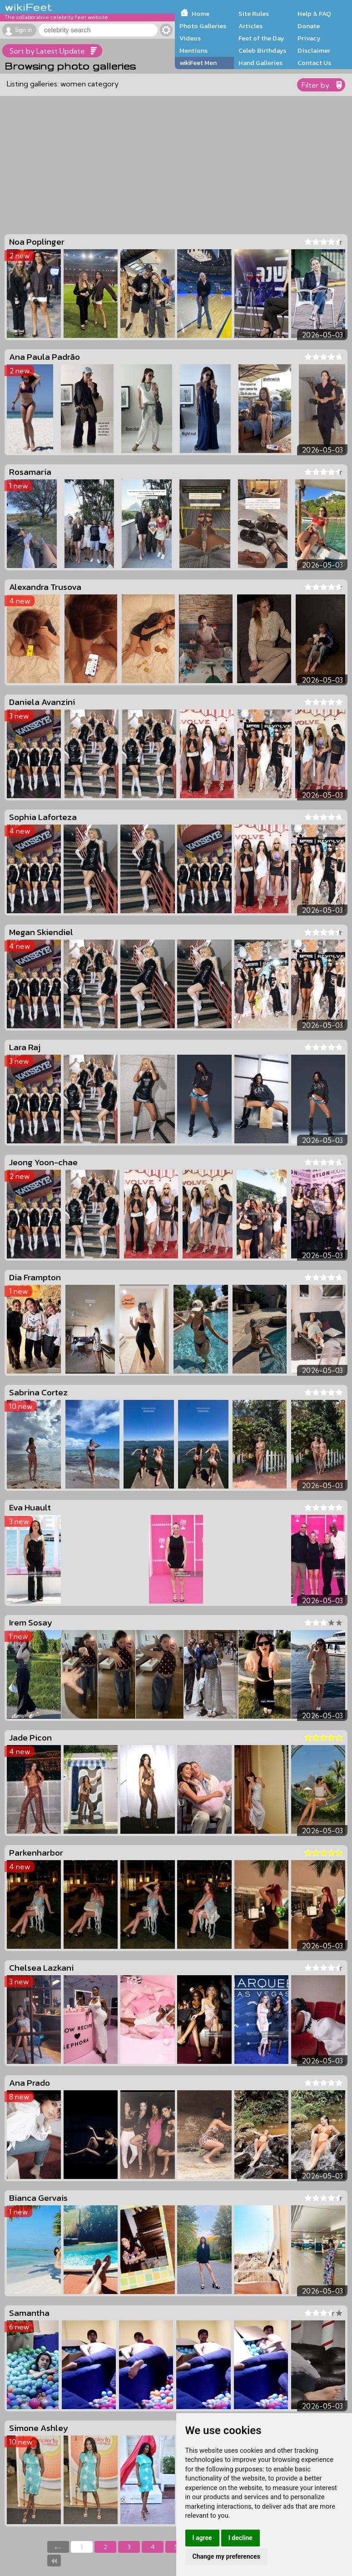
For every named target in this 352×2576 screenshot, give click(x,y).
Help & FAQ (314, 14)
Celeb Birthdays (262, 50)
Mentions (193, 50)
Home (200, 14)
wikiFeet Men (198, 63)
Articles (250, 26)
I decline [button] (240, 2537)
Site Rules (253, 14)
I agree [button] (202, 2537)
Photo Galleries (202, 26)
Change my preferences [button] (226, 2556)
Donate (308, 26)
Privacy (309, 38)
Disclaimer (313, 50)
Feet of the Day (261, 38)
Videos (190, 38)
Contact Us (314, 63)
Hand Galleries (260, 63)
